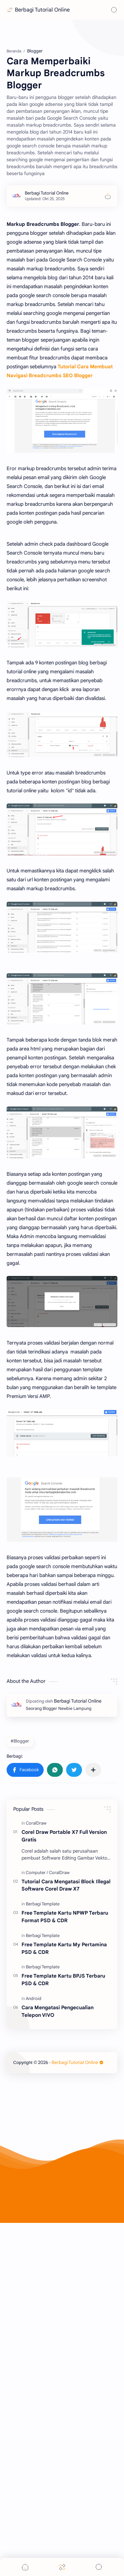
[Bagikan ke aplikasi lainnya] (93, 2043)
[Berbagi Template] (43, 2177)
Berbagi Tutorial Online (42, 10)
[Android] (33, 2272)
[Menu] (62, 2567)
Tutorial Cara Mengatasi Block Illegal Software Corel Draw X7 (65, 2159)
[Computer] (37, 2146)
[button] (25, 2043)
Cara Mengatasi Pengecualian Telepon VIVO (57, 2285)
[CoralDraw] (36, 2097)
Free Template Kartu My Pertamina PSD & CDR (64, 2222)
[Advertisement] (62, 101)
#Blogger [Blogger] (20, 2014)
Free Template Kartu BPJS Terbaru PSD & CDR (63, 2253)
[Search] (114, 10)
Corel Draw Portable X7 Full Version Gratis (64, 2109)
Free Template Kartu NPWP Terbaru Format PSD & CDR (64, 2190)
